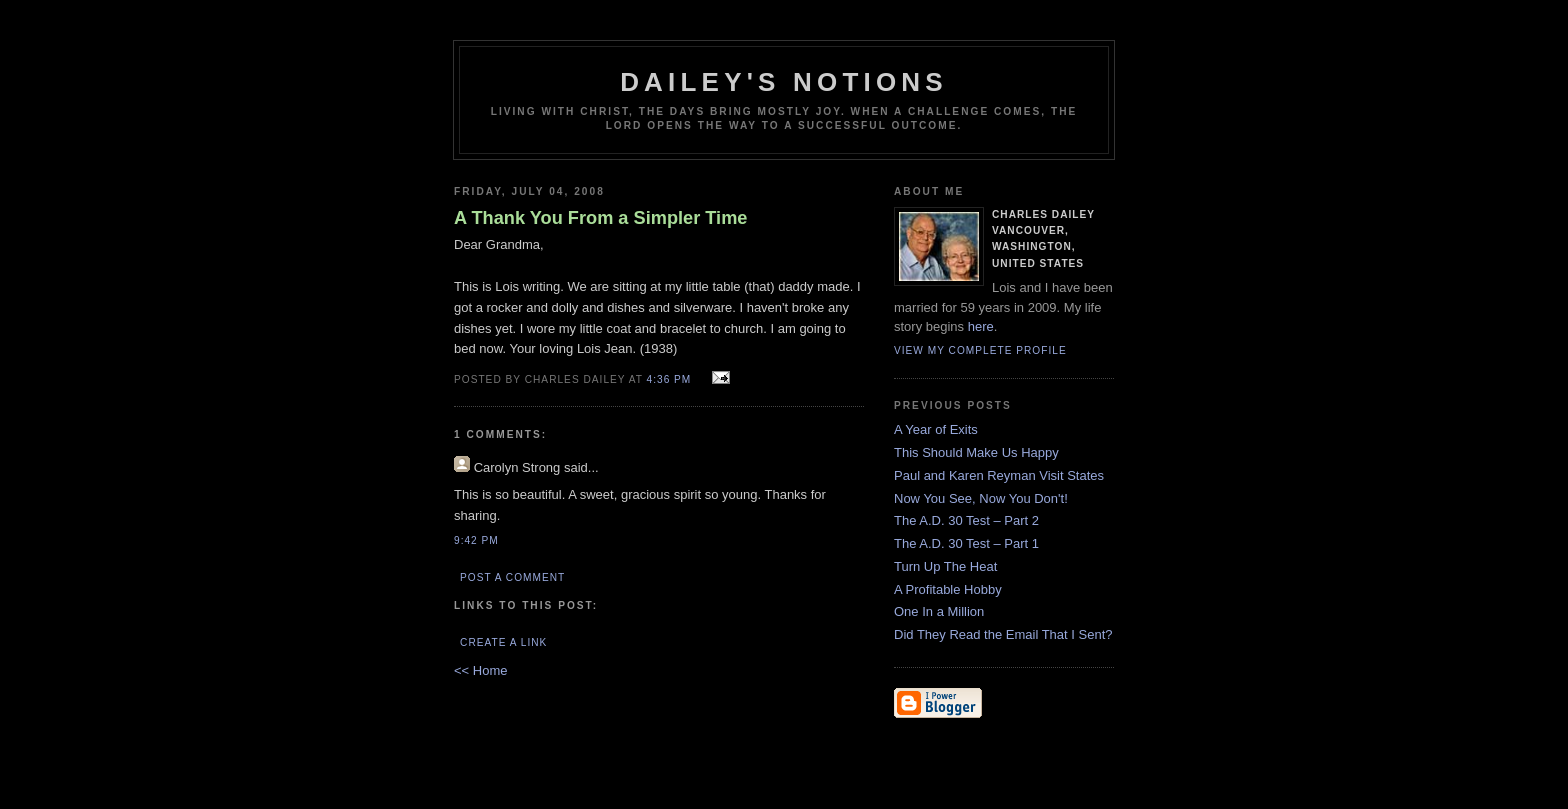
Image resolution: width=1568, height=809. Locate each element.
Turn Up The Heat (945, 566)
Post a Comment (512, 577)
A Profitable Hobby (948, 589)
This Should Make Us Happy (976, 452)
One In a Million (939, 611)
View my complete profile (980, 350)
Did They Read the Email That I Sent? (1003, 634)
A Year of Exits (936, 429)
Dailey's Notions (784, 82)
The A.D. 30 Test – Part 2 (966, 520)
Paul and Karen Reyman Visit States (999, 475)
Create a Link (503, 642)
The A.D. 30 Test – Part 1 (966, 543)
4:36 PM (669, 379)
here (981, 326)
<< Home (480, 670)
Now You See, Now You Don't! (981, 498)
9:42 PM (476, 540)
